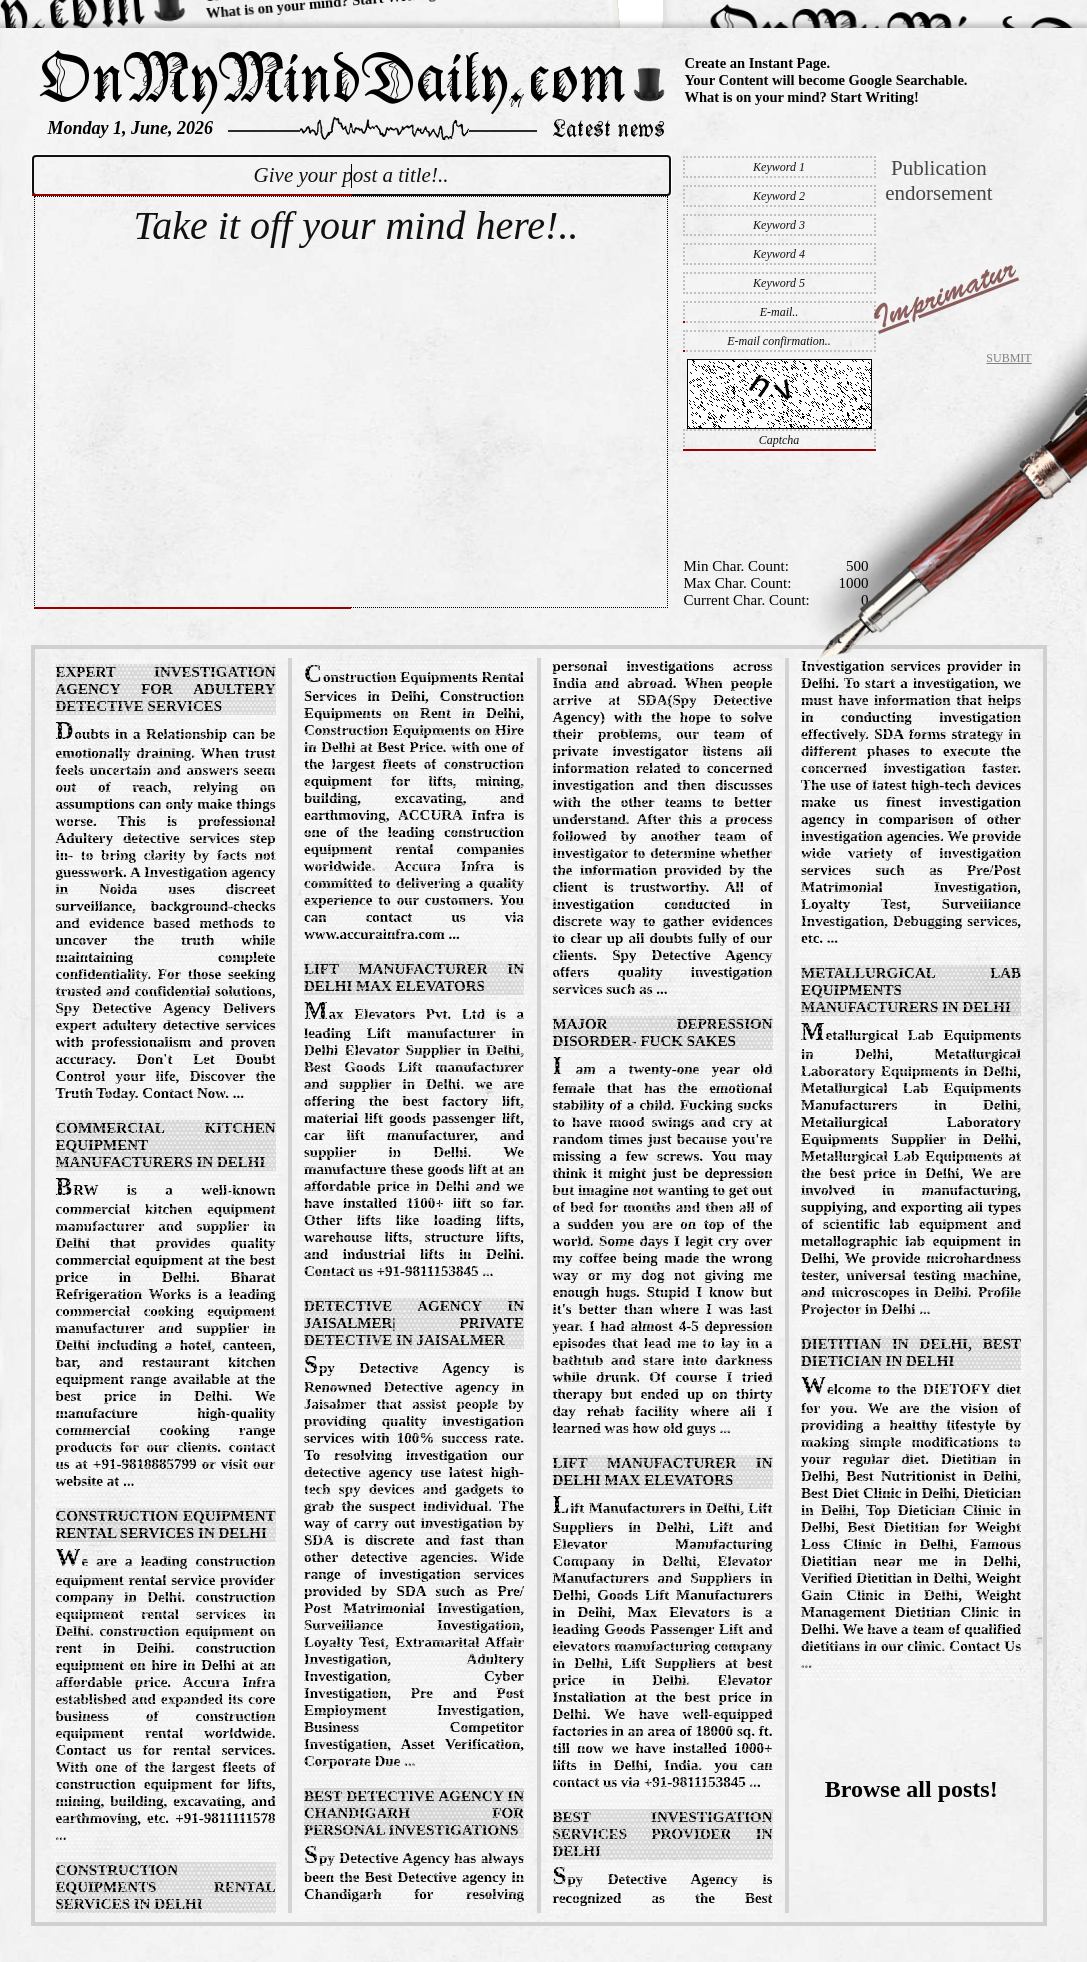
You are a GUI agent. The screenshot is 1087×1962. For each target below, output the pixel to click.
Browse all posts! (911, 1789)
